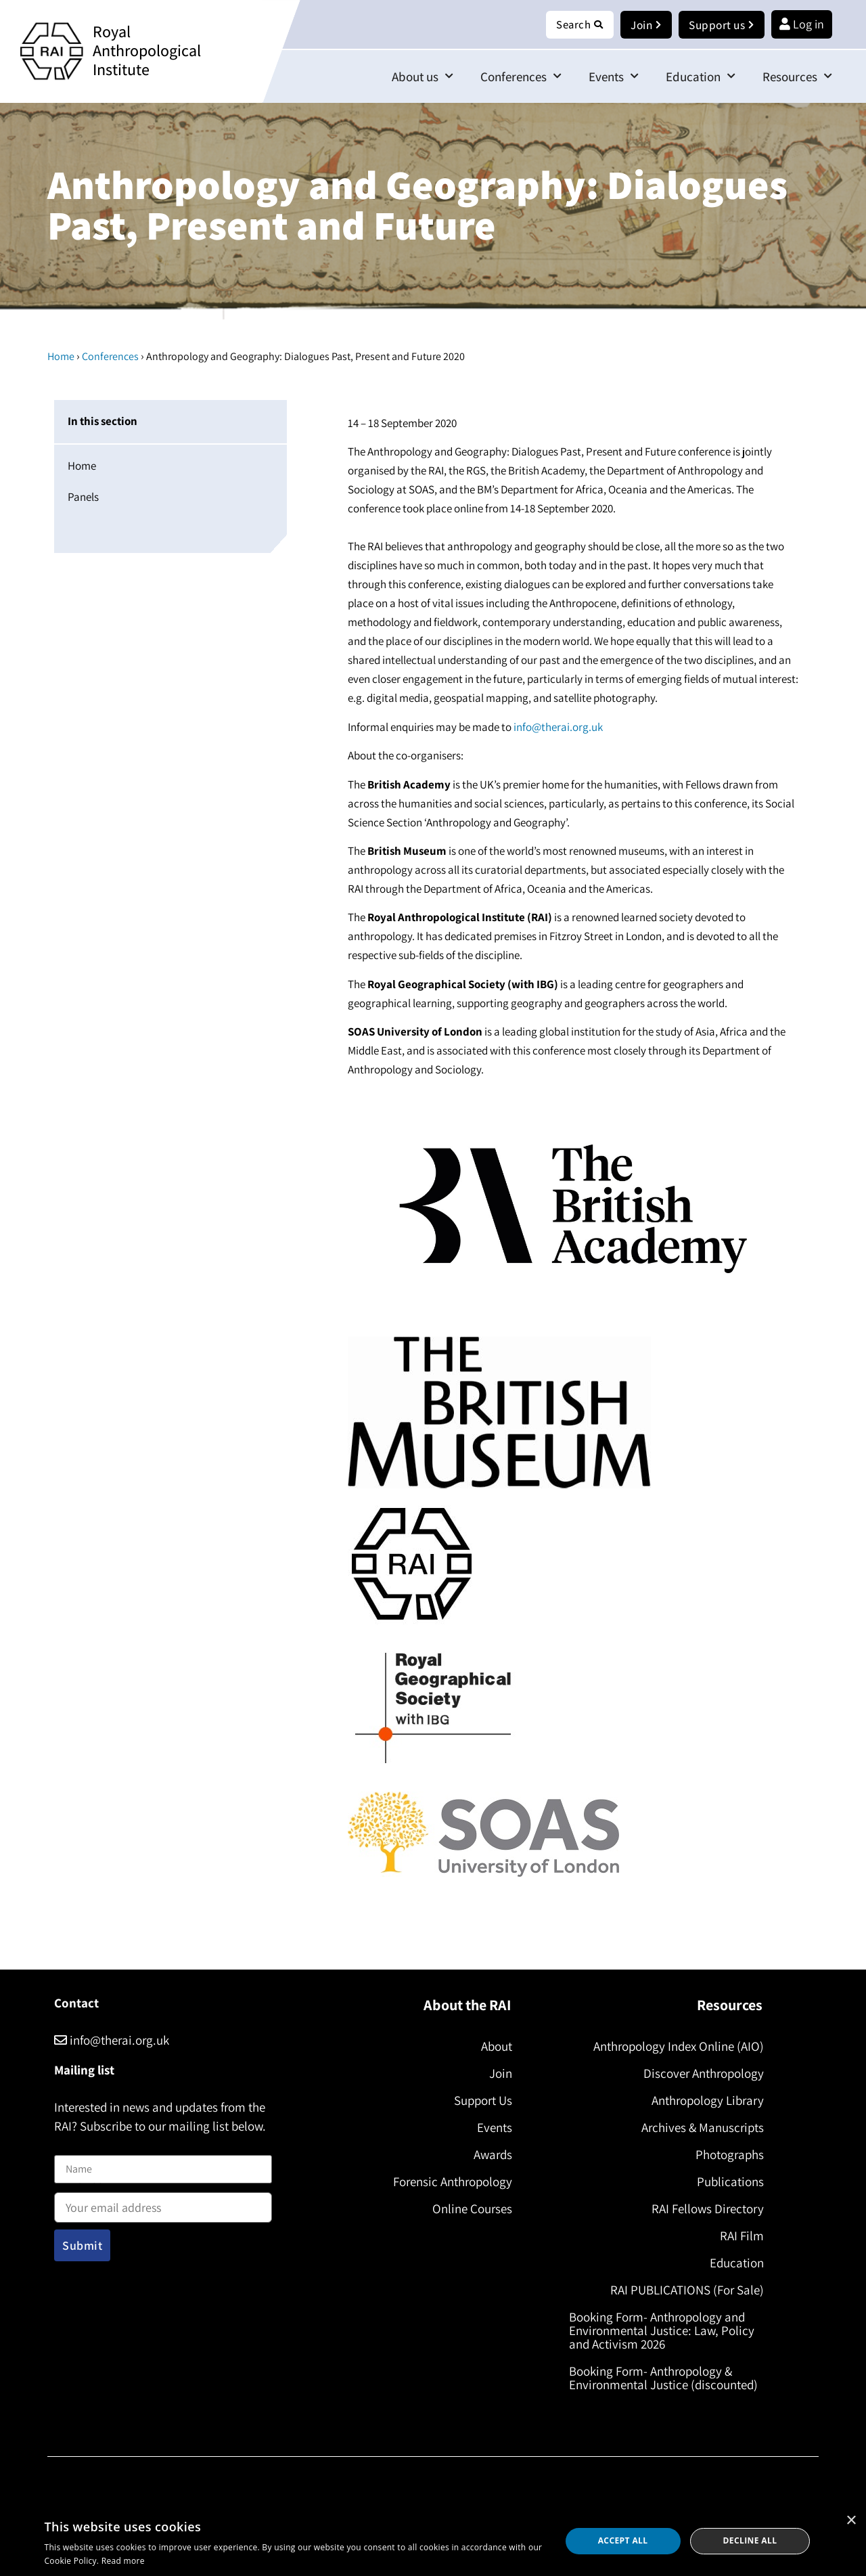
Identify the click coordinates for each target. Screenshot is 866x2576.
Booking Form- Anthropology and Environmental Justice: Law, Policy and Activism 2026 (664, 2331)
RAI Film (739, 2236)
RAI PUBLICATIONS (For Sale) (684, 2290)
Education (700, 77)
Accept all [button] (623, 2540)
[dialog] (433, 2541)
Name (68, 2148)
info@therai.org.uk (558, 727)
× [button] (851, 2521)
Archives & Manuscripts (700, 2128)
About (493, 2047)
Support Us (480, 2101)
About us (422, 77)
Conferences (521, 77)
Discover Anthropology (701, 2074)
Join (497, 2074)
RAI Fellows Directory (705, 2209)
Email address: (163, 2203)
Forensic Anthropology (449, 2182)
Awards (490, 2155)
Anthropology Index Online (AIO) (676, 2047)
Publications (727, 2182)
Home (60, 357)
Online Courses (469, 2209)
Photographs (727, 2155)
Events (614, 77)
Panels (83, 497)
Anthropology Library (705, 2101)
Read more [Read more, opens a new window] (123, 2561)
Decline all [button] (750, 2540)
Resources (797, 77)
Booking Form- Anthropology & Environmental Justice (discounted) (666, 2378)
